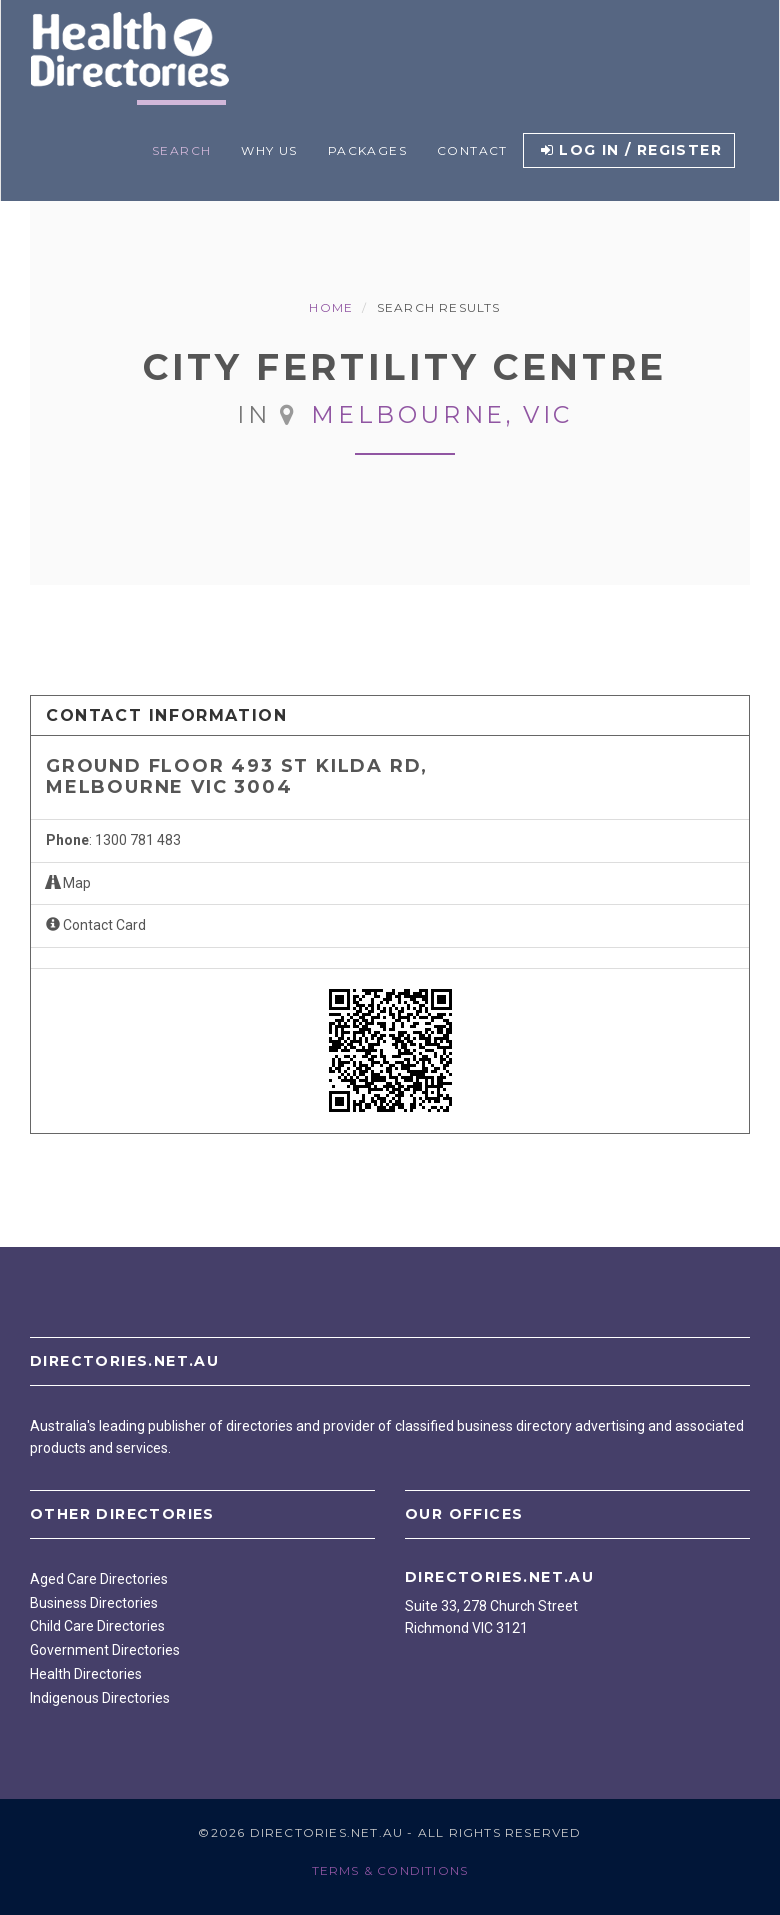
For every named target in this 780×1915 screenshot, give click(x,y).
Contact (472, 150)
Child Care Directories (97, 1626)
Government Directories (105, 1650)
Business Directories (94, 1603)
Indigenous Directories (100, 1698)
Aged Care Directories (99, 1579)
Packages (367, 150)
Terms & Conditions (390, 1870)
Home (331, 307)
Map (68, 883)
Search (181, 150)
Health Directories (86, 1674)
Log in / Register (631, 150)
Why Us (269, 150)
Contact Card (96, 925)
